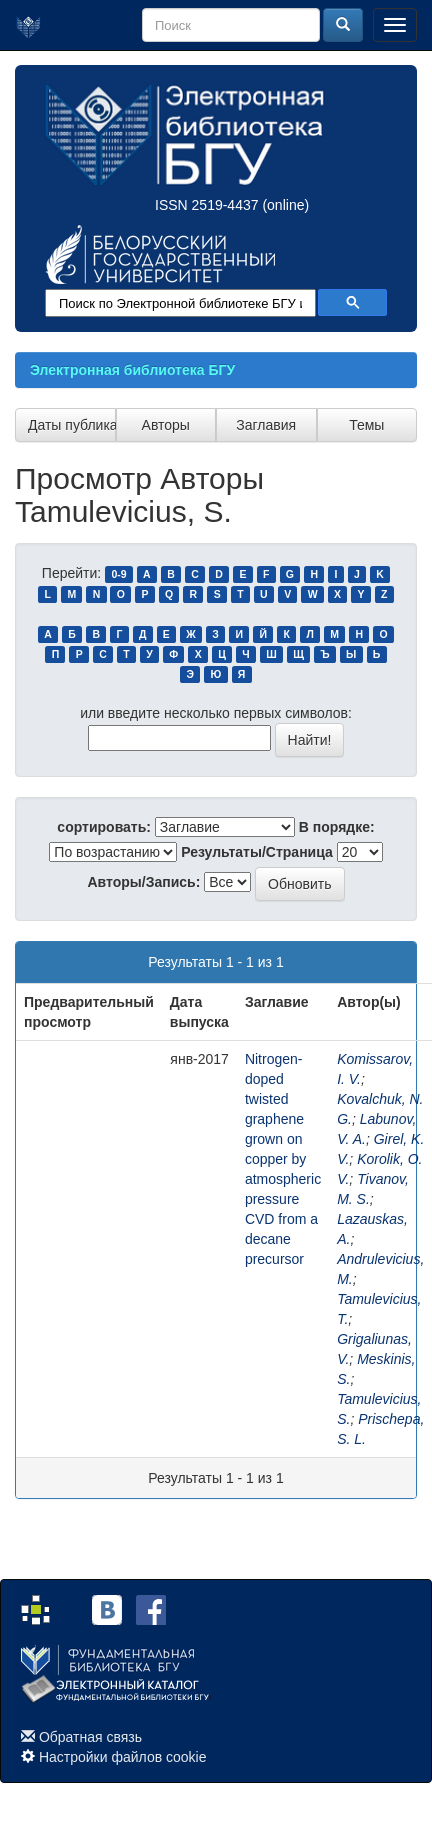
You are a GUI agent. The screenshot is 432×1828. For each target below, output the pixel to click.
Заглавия (266, 425)
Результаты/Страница (257, 852)
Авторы (166, 425)
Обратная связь (90, 1737)
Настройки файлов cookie (123, 1757)
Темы (366, 425)
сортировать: (104, 827)
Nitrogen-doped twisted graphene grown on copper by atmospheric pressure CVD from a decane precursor (283, 1159)
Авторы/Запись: (144, 882)
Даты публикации (72, 425)
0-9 (118, 574)
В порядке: (337, 827)
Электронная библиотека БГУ (132, 370)
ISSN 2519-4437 (207, 205)
